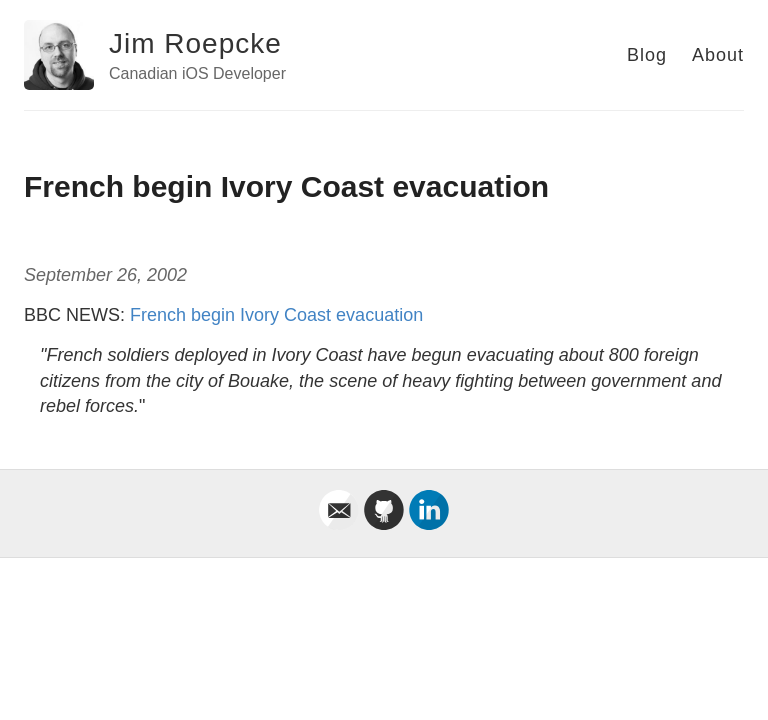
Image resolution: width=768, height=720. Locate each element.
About (718, 55)
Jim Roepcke (195, 43)
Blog (647, 55)
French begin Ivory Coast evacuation (276, 315)
